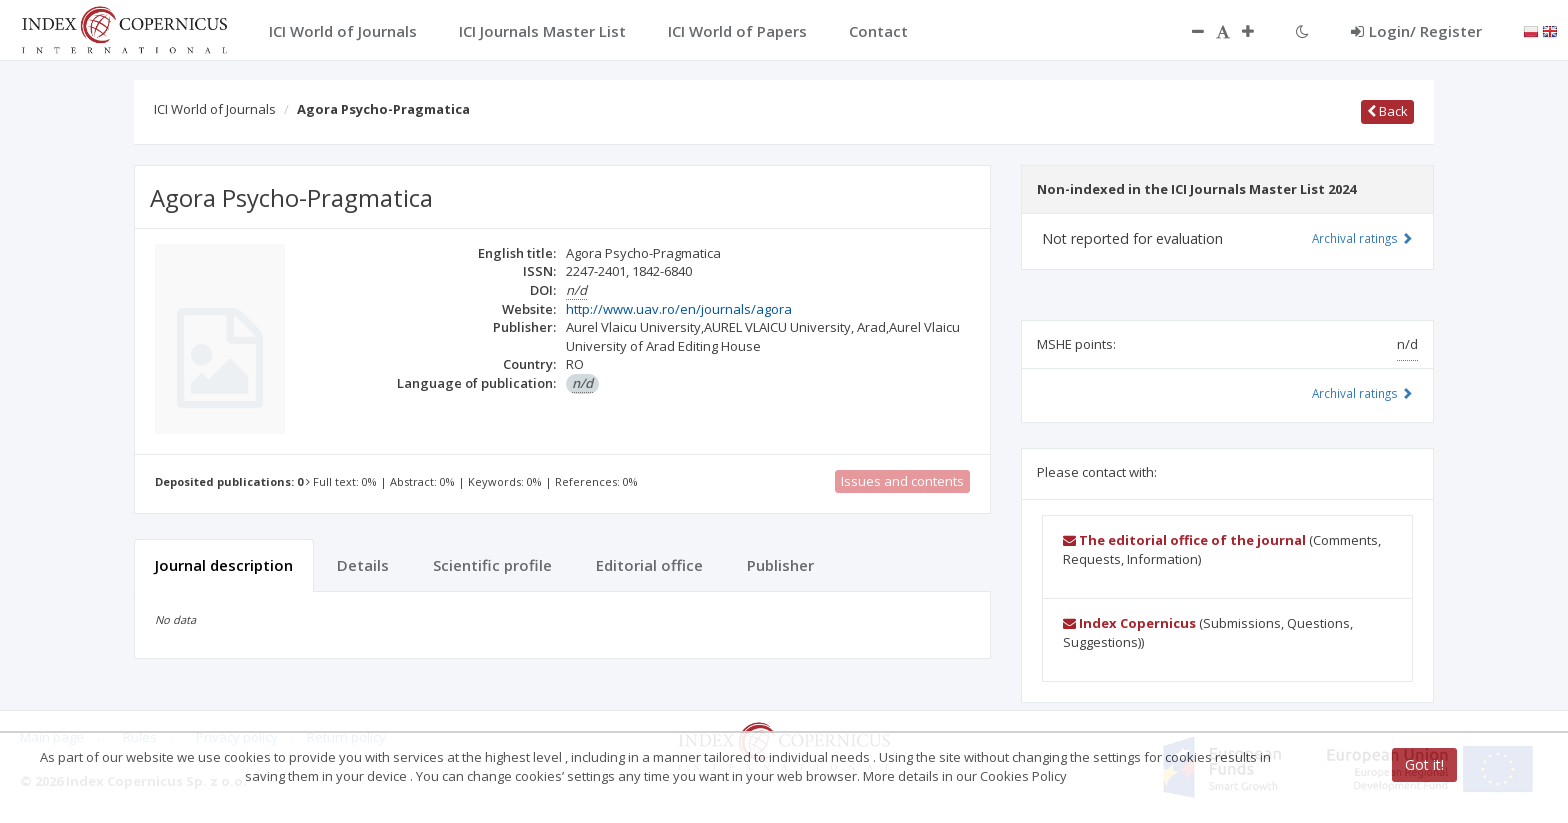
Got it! (1424, 764)
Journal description (224, 565)
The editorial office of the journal (1184, 540)
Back (1387, 111)
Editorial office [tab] (649, 565)
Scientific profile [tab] (492, 565)
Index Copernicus (1129, 623)
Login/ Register (1416, 31)
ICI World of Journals (215, 109)
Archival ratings (1362, 238)
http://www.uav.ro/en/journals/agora (679, 309)
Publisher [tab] (780, 565)
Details (363, 565)
